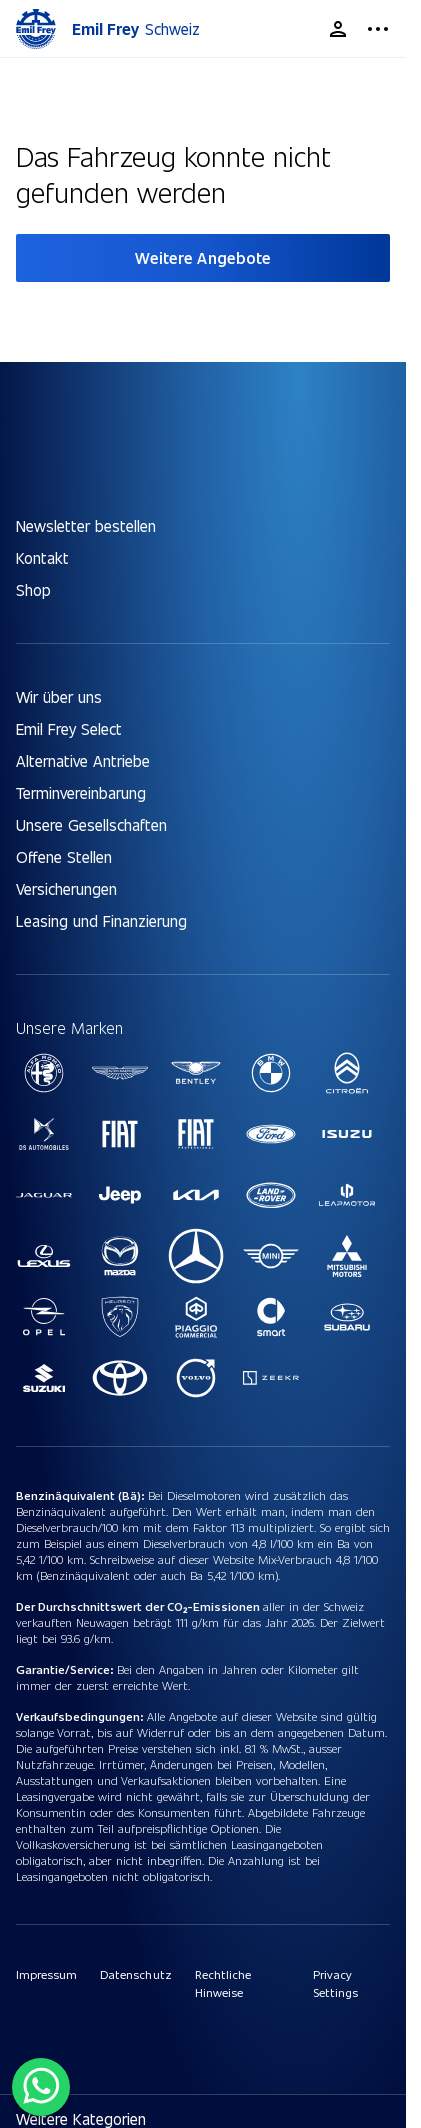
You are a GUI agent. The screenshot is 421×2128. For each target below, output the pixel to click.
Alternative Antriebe (83, 760)
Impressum (46, 1974)
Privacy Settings (335, 1983)
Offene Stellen (64, 856)
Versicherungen (66, 888)
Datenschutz (135, 1974)
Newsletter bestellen (86, 525)
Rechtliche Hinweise (223, 1983)
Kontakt (42, 557)
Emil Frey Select (69, 728)
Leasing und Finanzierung (101, 920)
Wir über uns (59, 696)
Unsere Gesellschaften (91, 824)
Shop (33, 589)
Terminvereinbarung (81, 792)
